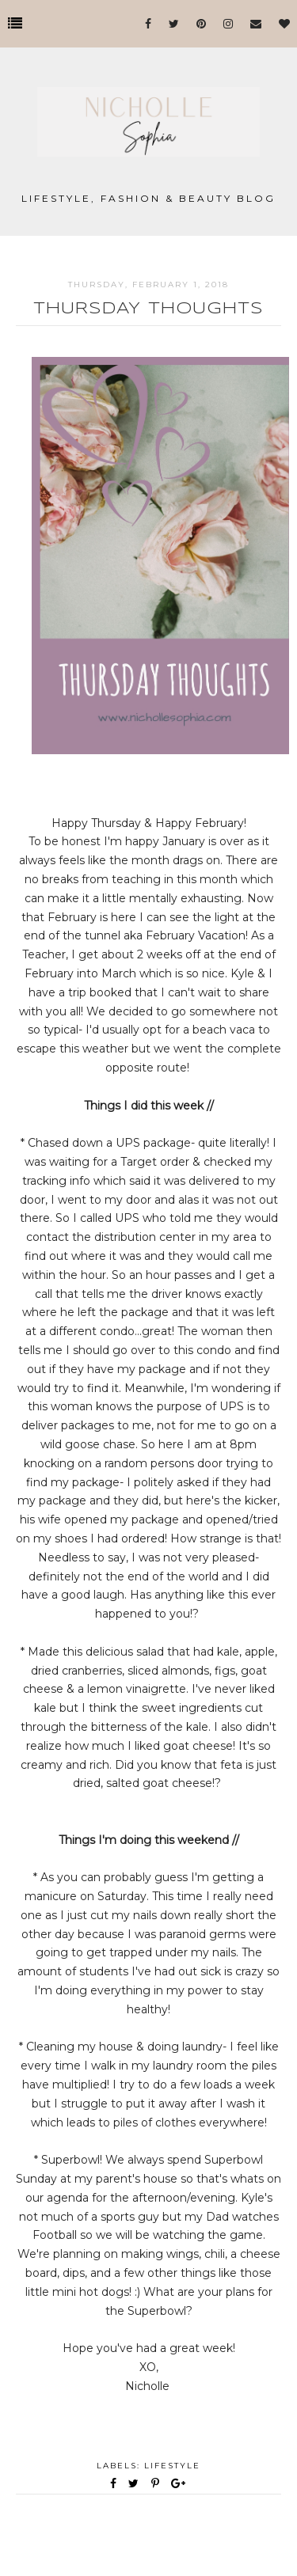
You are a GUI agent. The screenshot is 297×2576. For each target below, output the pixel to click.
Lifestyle (172, 2465)
